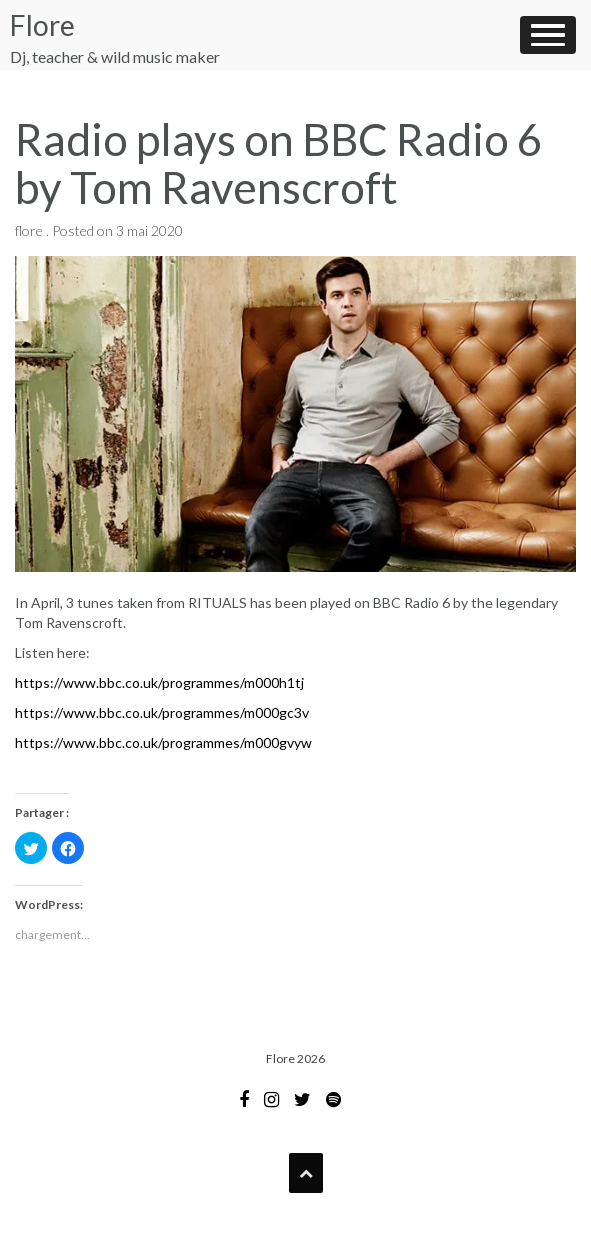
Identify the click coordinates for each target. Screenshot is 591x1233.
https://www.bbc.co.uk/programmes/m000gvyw (163, 742)
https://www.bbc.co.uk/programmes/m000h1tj (159, 682)
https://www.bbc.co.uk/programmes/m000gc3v (162, 712)
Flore (42, 25)
